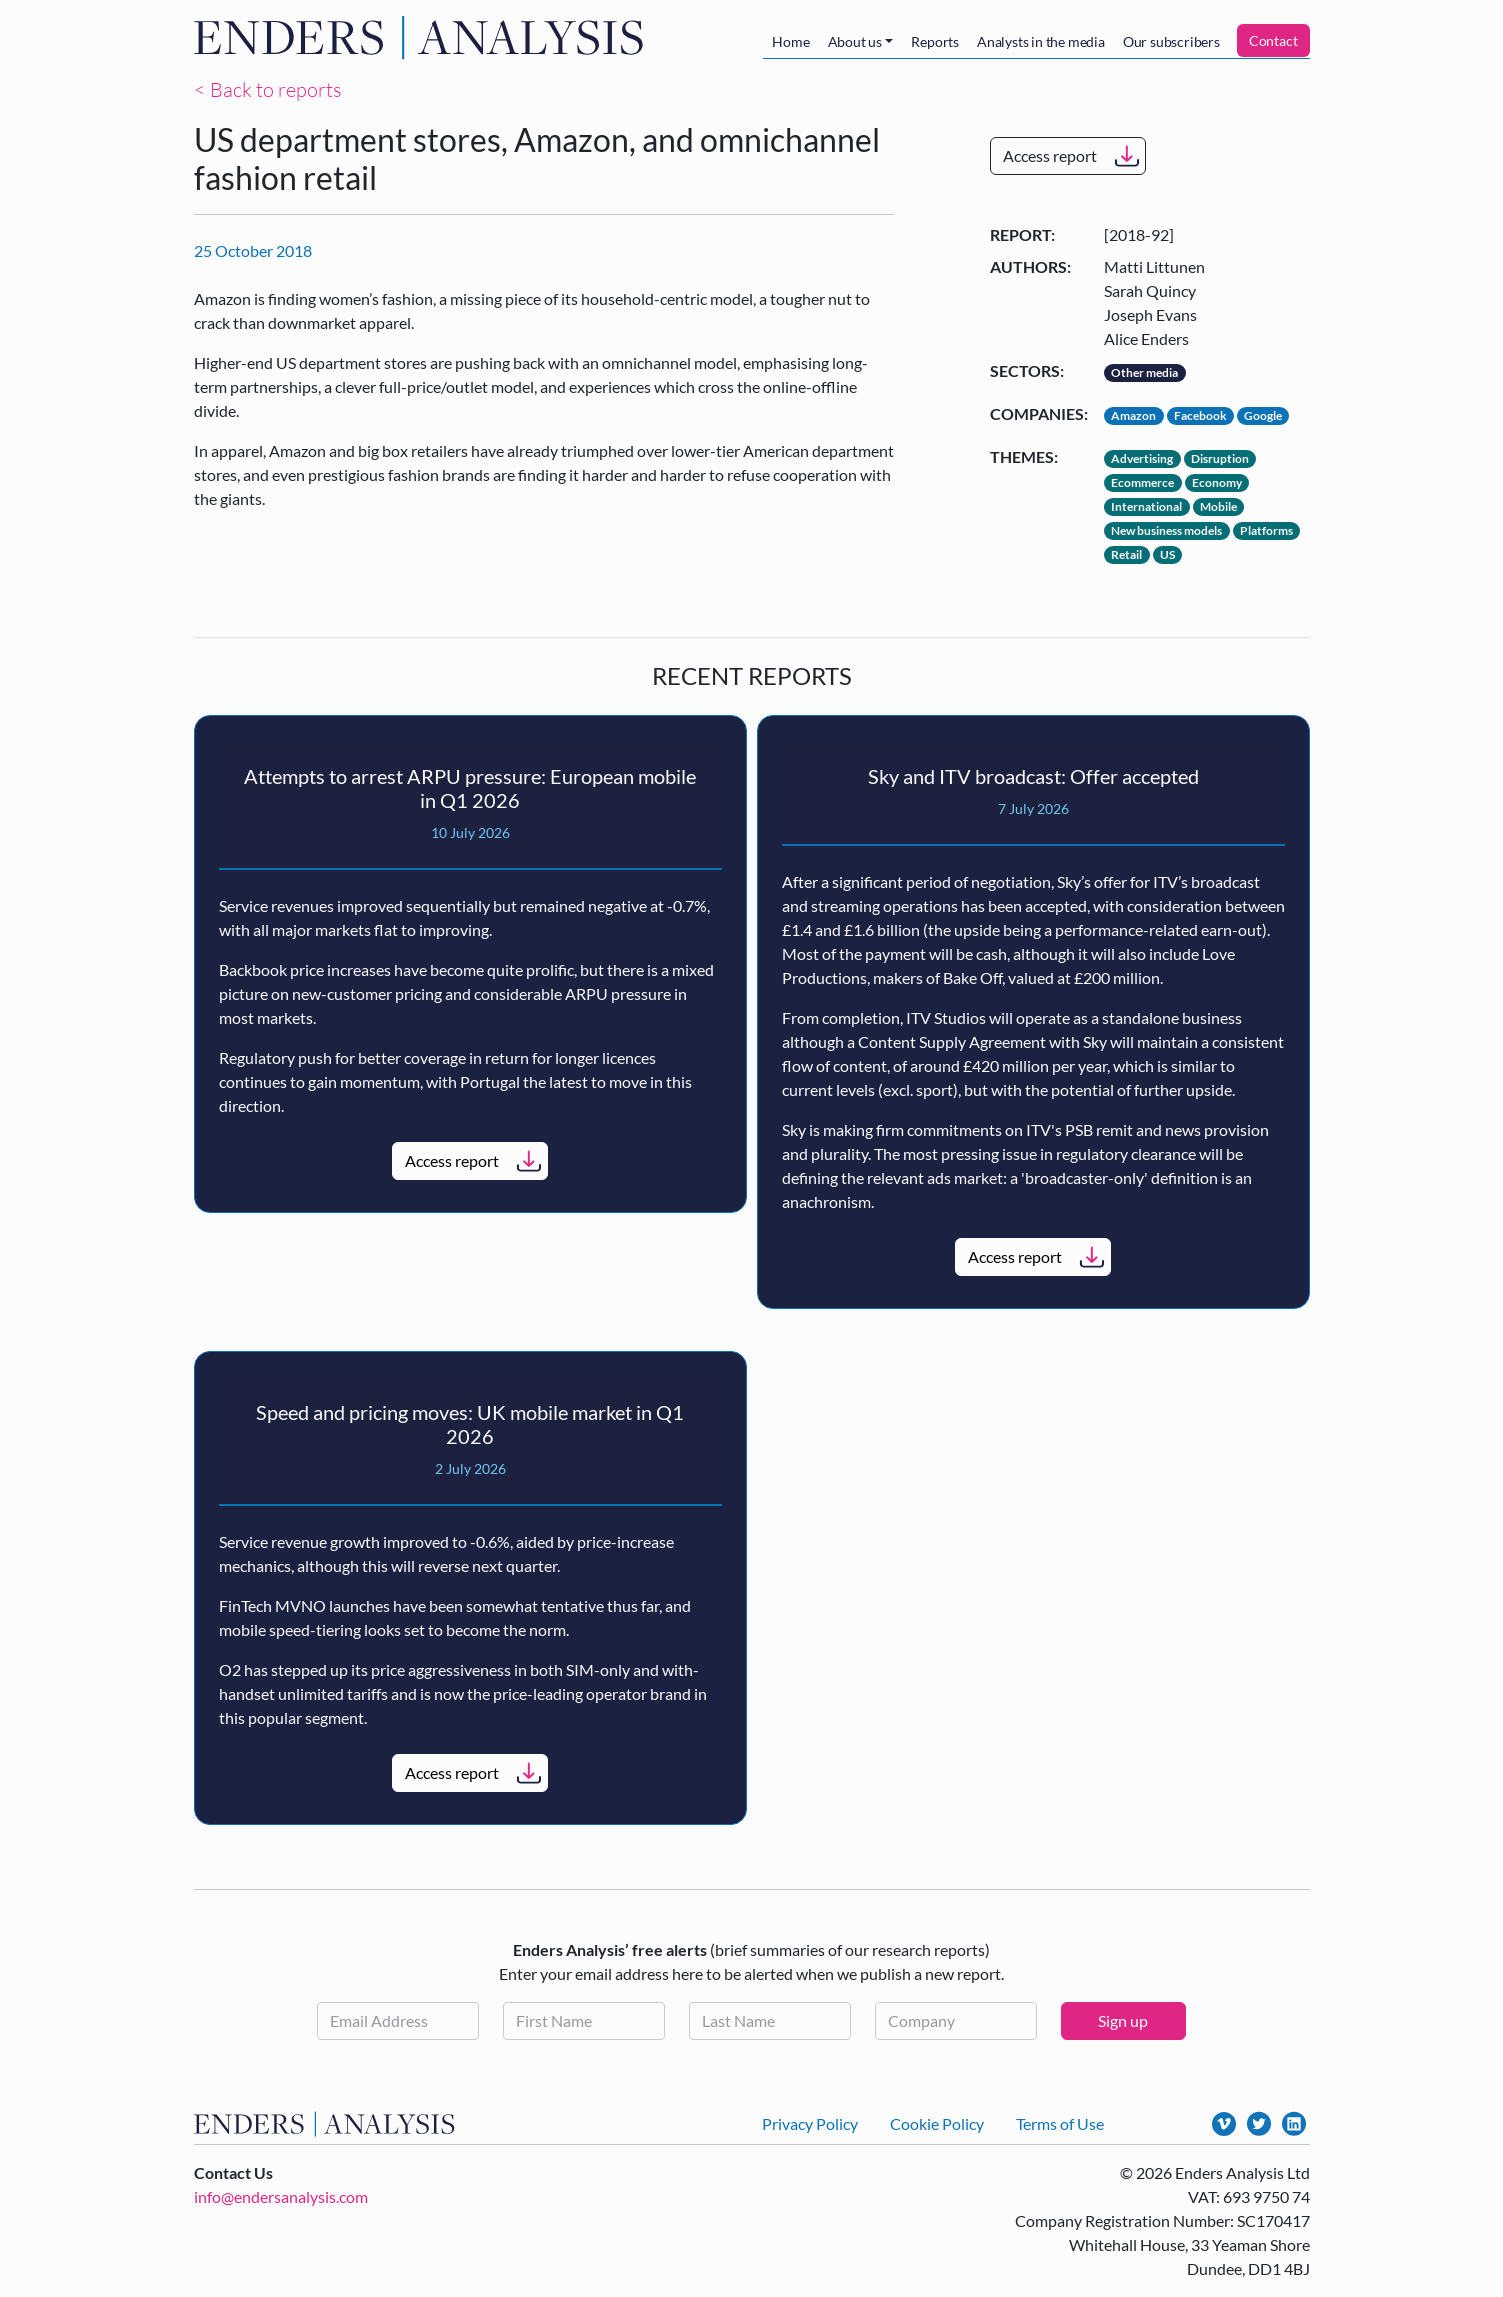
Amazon (1133, 415)
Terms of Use (1060, 2123)
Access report (1050, 155)
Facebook (1200, 415)
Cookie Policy (937, 2123)
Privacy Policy (810, 2123)
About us (855, 41)
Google (1263, 415)
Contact (1273, 40)
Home (790, 41)
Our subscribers (1171, 41)
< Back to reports (268, 89)
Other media (1144, 372)
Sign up (1123, 2020)
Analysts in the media (1041, 41)
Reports (935, 41)
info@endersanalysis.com (281, 2196)
